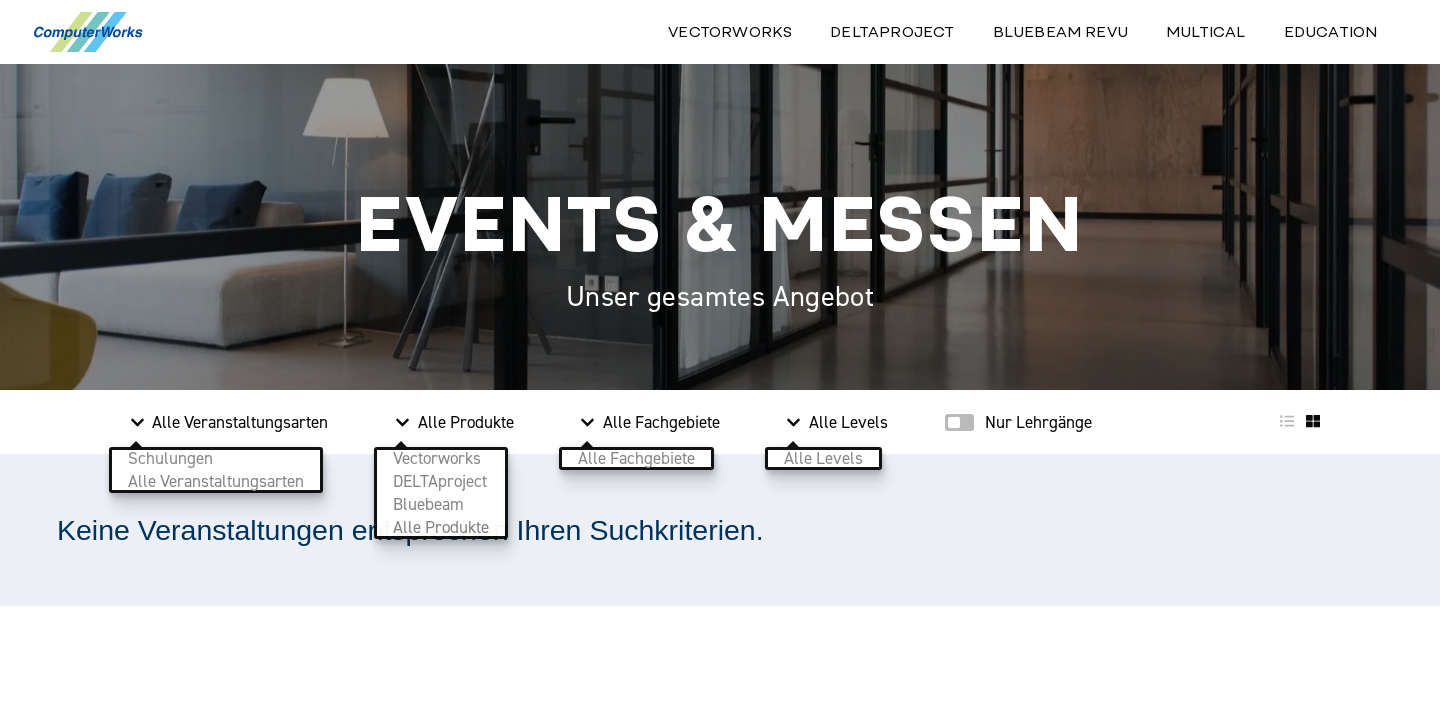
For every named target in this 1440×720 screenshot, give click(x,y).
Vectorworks (730, 31)
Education (1331, 31)
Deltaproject (892, 31)
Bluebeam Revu (1060, 31)
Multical (1206, 31)
